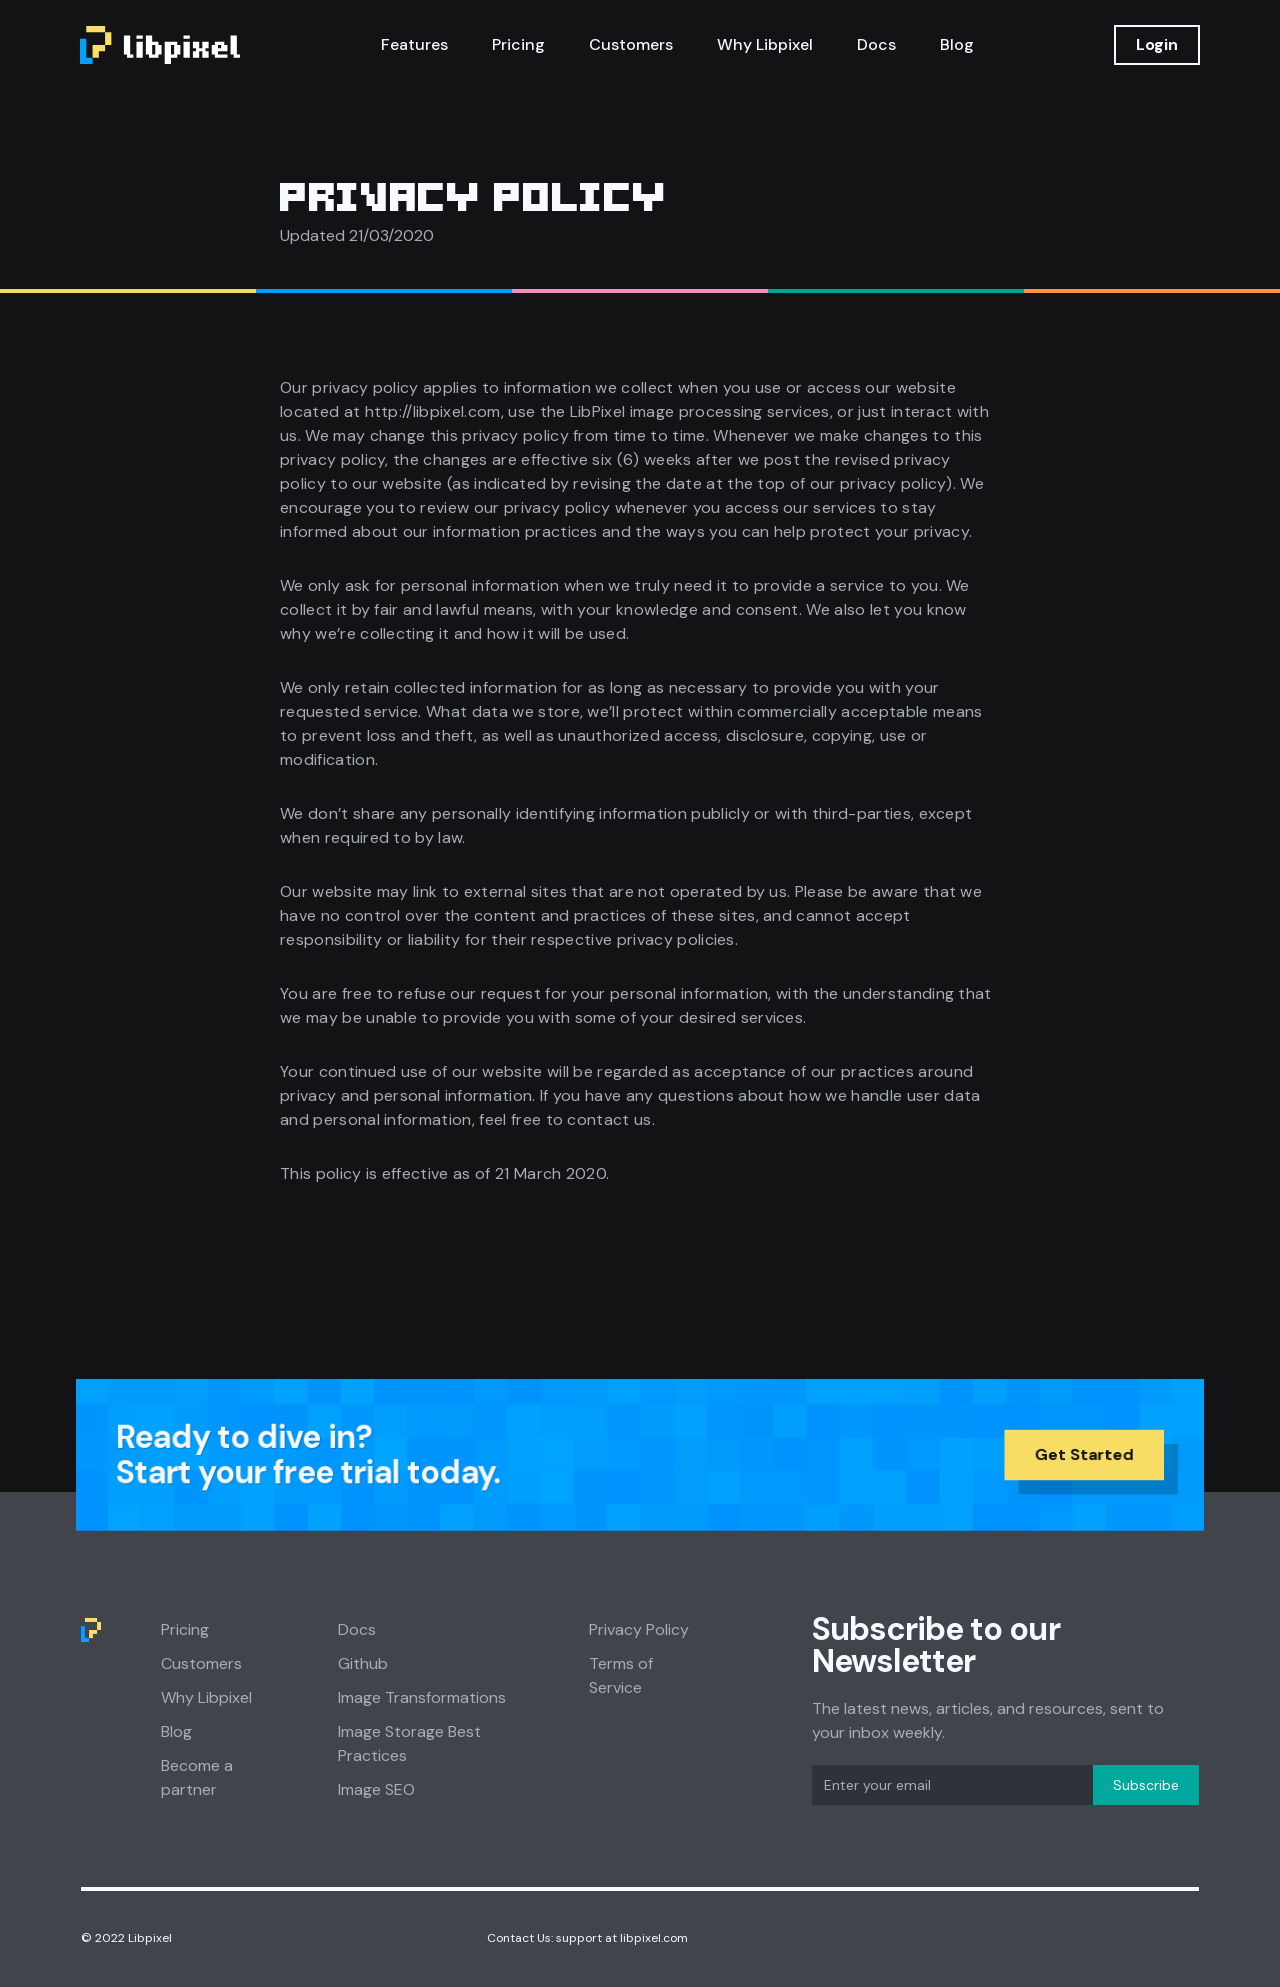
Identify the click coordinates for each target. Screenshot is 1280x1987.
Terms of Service (621, 1675)
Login (1157, 44)
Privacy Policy (639, 1629)
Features (414, 44)
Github (363, 1663)
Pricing (518, 44)
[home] (160, 45)
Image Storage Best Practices (409, 1743)
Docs (876, 44)
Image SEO (376, 1789)
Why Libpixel (765, 44)
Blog (957, 44)
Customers (631, 44)
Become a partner (197, 1777)
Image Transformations (422, 1697)
